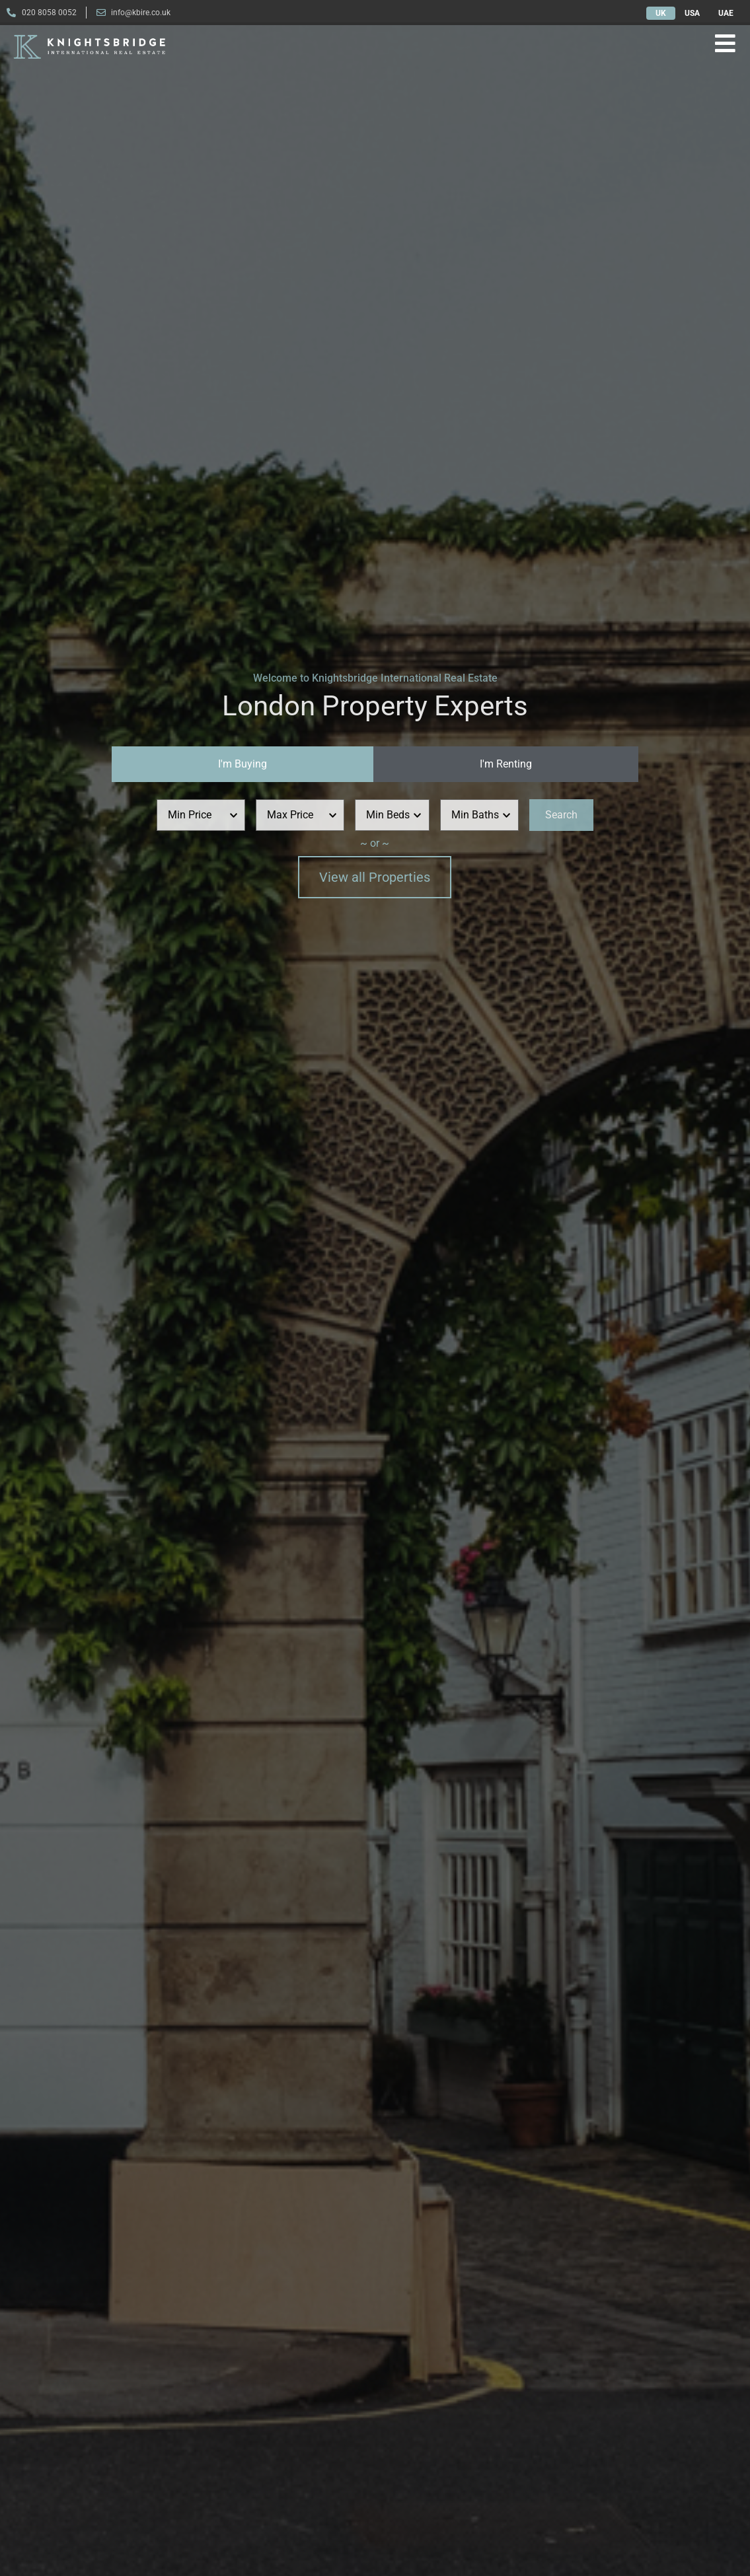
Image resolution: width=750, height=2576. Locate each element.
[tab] (242, 764)
